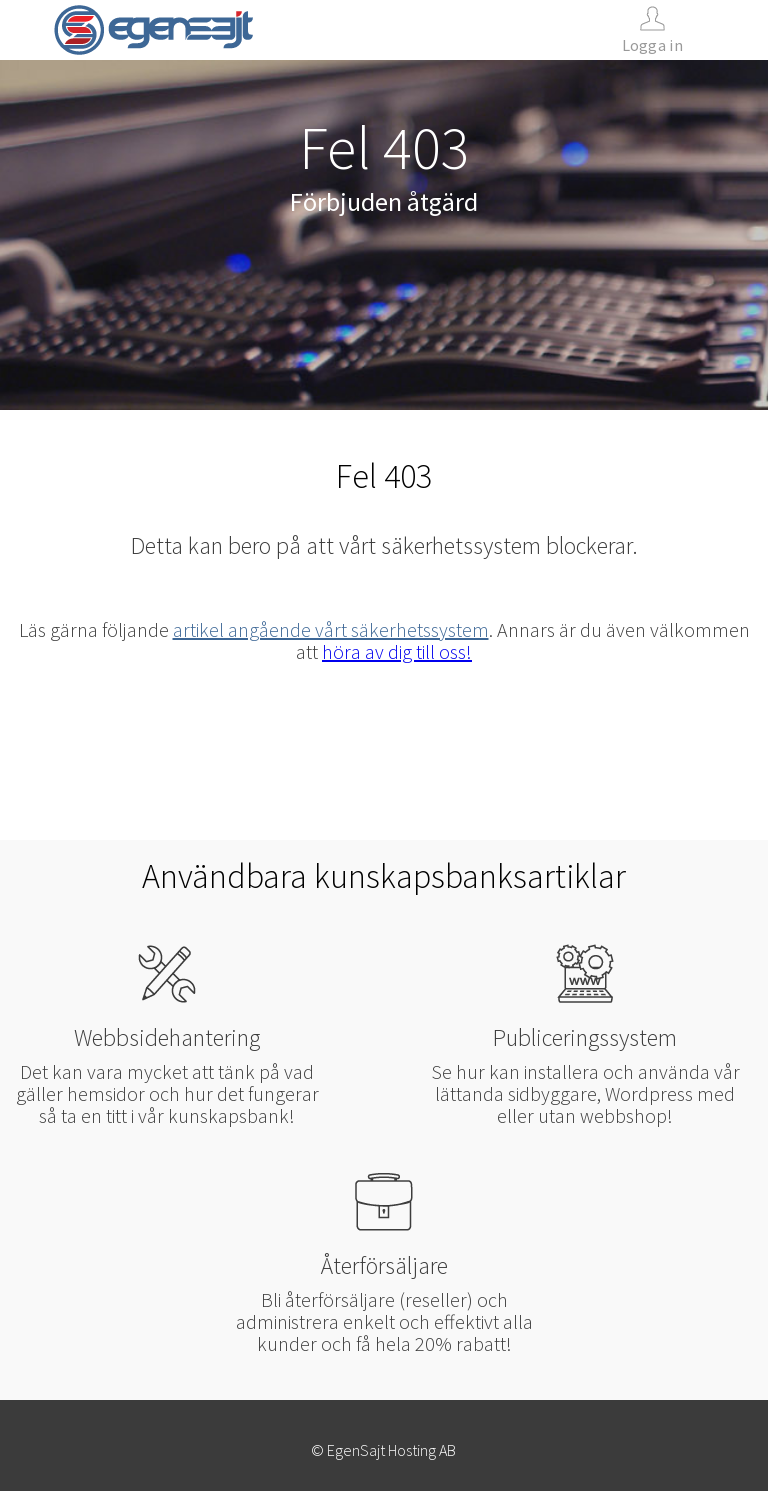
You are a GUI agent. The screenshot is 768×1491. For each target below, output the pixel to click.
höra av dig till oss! (397, 651)
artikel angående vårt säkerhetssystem (331, 629)
